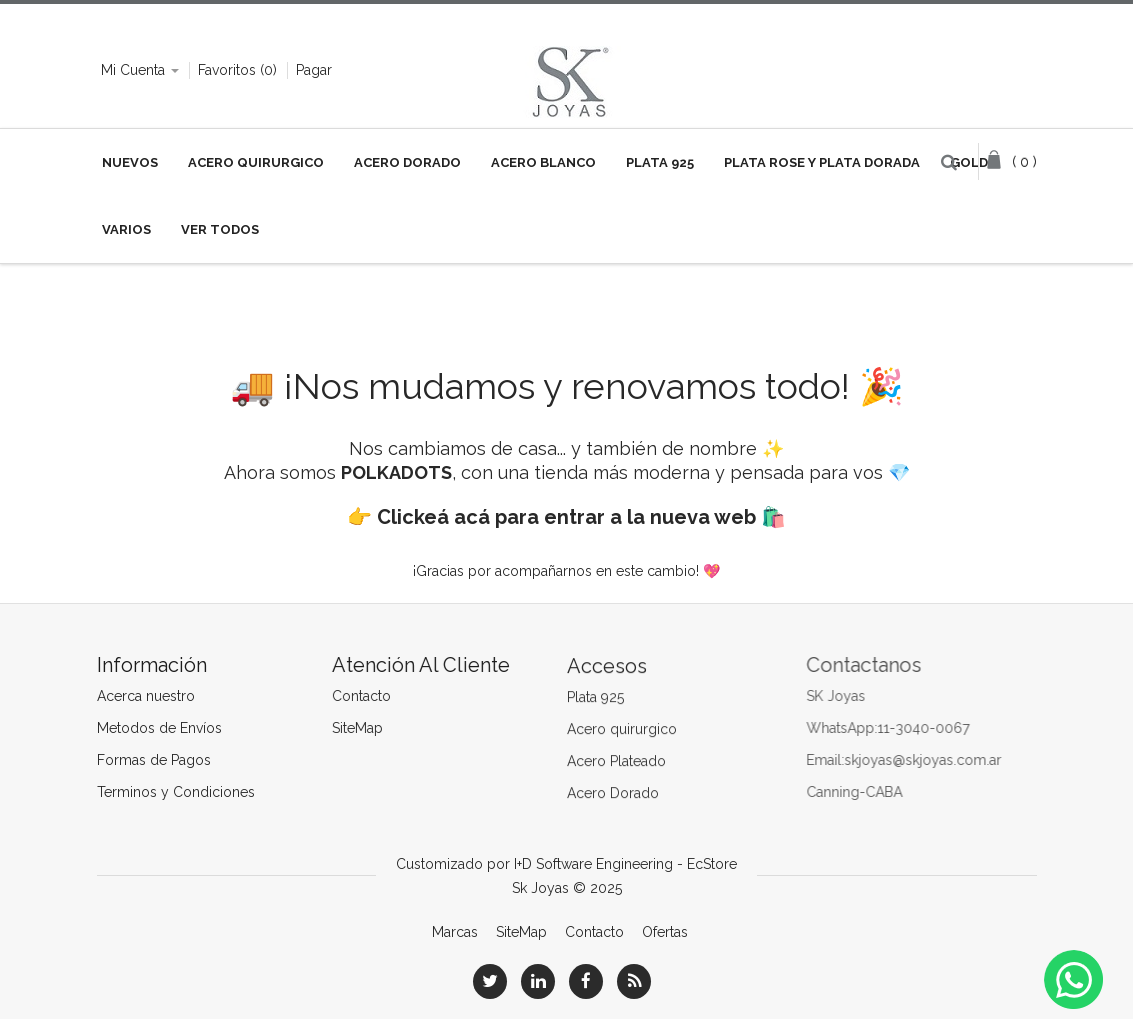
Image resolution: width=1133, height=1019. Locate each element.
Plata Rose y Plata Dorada (822, 162)
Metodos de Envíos (158, 728)
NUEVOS (130, 162)
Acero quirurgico (622, 731)
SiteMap (356, 728)
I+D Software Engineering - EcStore (625, 864)
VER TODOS (220, 229)
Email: (830, 760)
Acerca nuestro (145, 696)
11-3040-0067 (928, 728)
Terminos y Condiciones (175, 792)
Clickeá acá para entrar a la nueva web (566, 517)
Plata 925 (660, 162)
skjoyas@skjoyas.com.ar (927, 760)
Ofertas (665, 932)
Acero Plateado (616, 763)
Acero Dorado (407, 162)
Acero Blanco (543, 162)
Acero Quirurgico (256, 162)
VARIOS (126, 229)
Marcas (455, 932)
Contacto (360, 696)
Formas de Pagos (153, 760)
